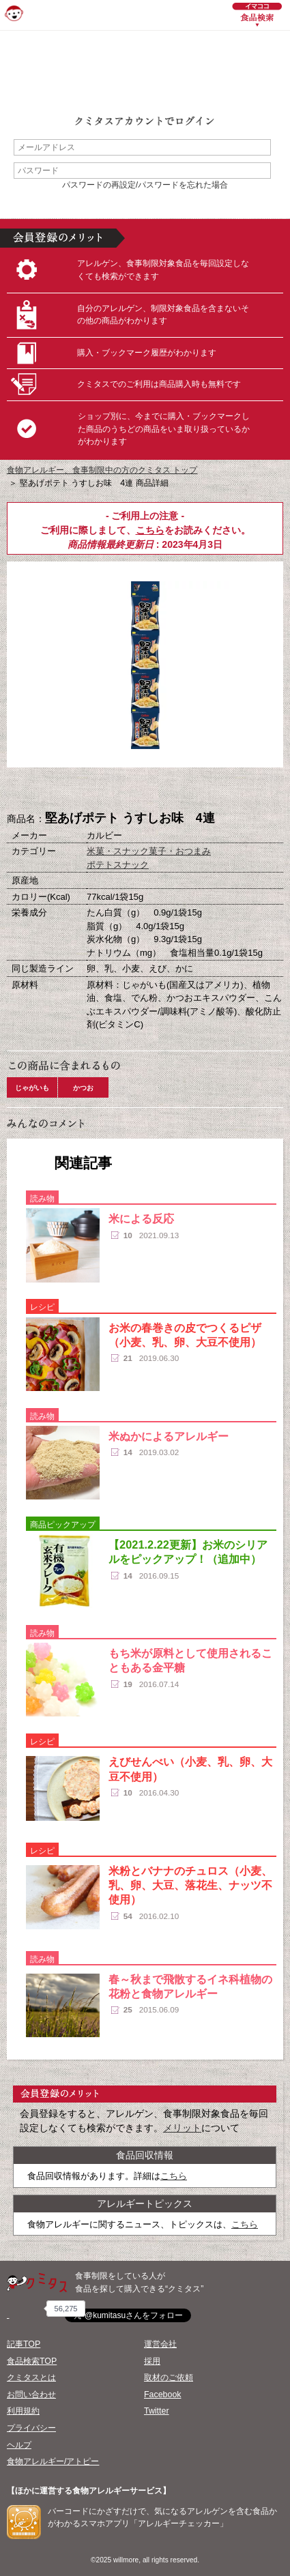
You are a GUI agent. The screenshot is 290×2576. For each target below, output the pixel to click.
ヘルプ (19, 2445)
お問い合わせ (31, 2394)
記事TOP (23, 2344)
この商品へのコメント (213, 790)
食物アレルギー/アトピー (53, 2461)
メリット (182, 2127)
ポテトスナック (118, 865)
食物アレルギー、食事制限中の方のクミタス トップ (102, 470)
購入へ (77, 790)
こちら (150, 530)
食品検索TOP (32, 2361)
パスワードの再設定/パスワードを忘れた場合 (145, 185)
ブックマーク (145, 790)
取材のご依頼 (168, 2377)
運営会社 (160, 2344)
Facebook (162, 2394)
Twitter (156, 2411)
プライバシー (31, 2428)
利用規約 (23, 2411)
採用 (152, 2361)
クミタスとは (31, 2377)
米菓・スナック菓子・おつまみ (149, 851)
